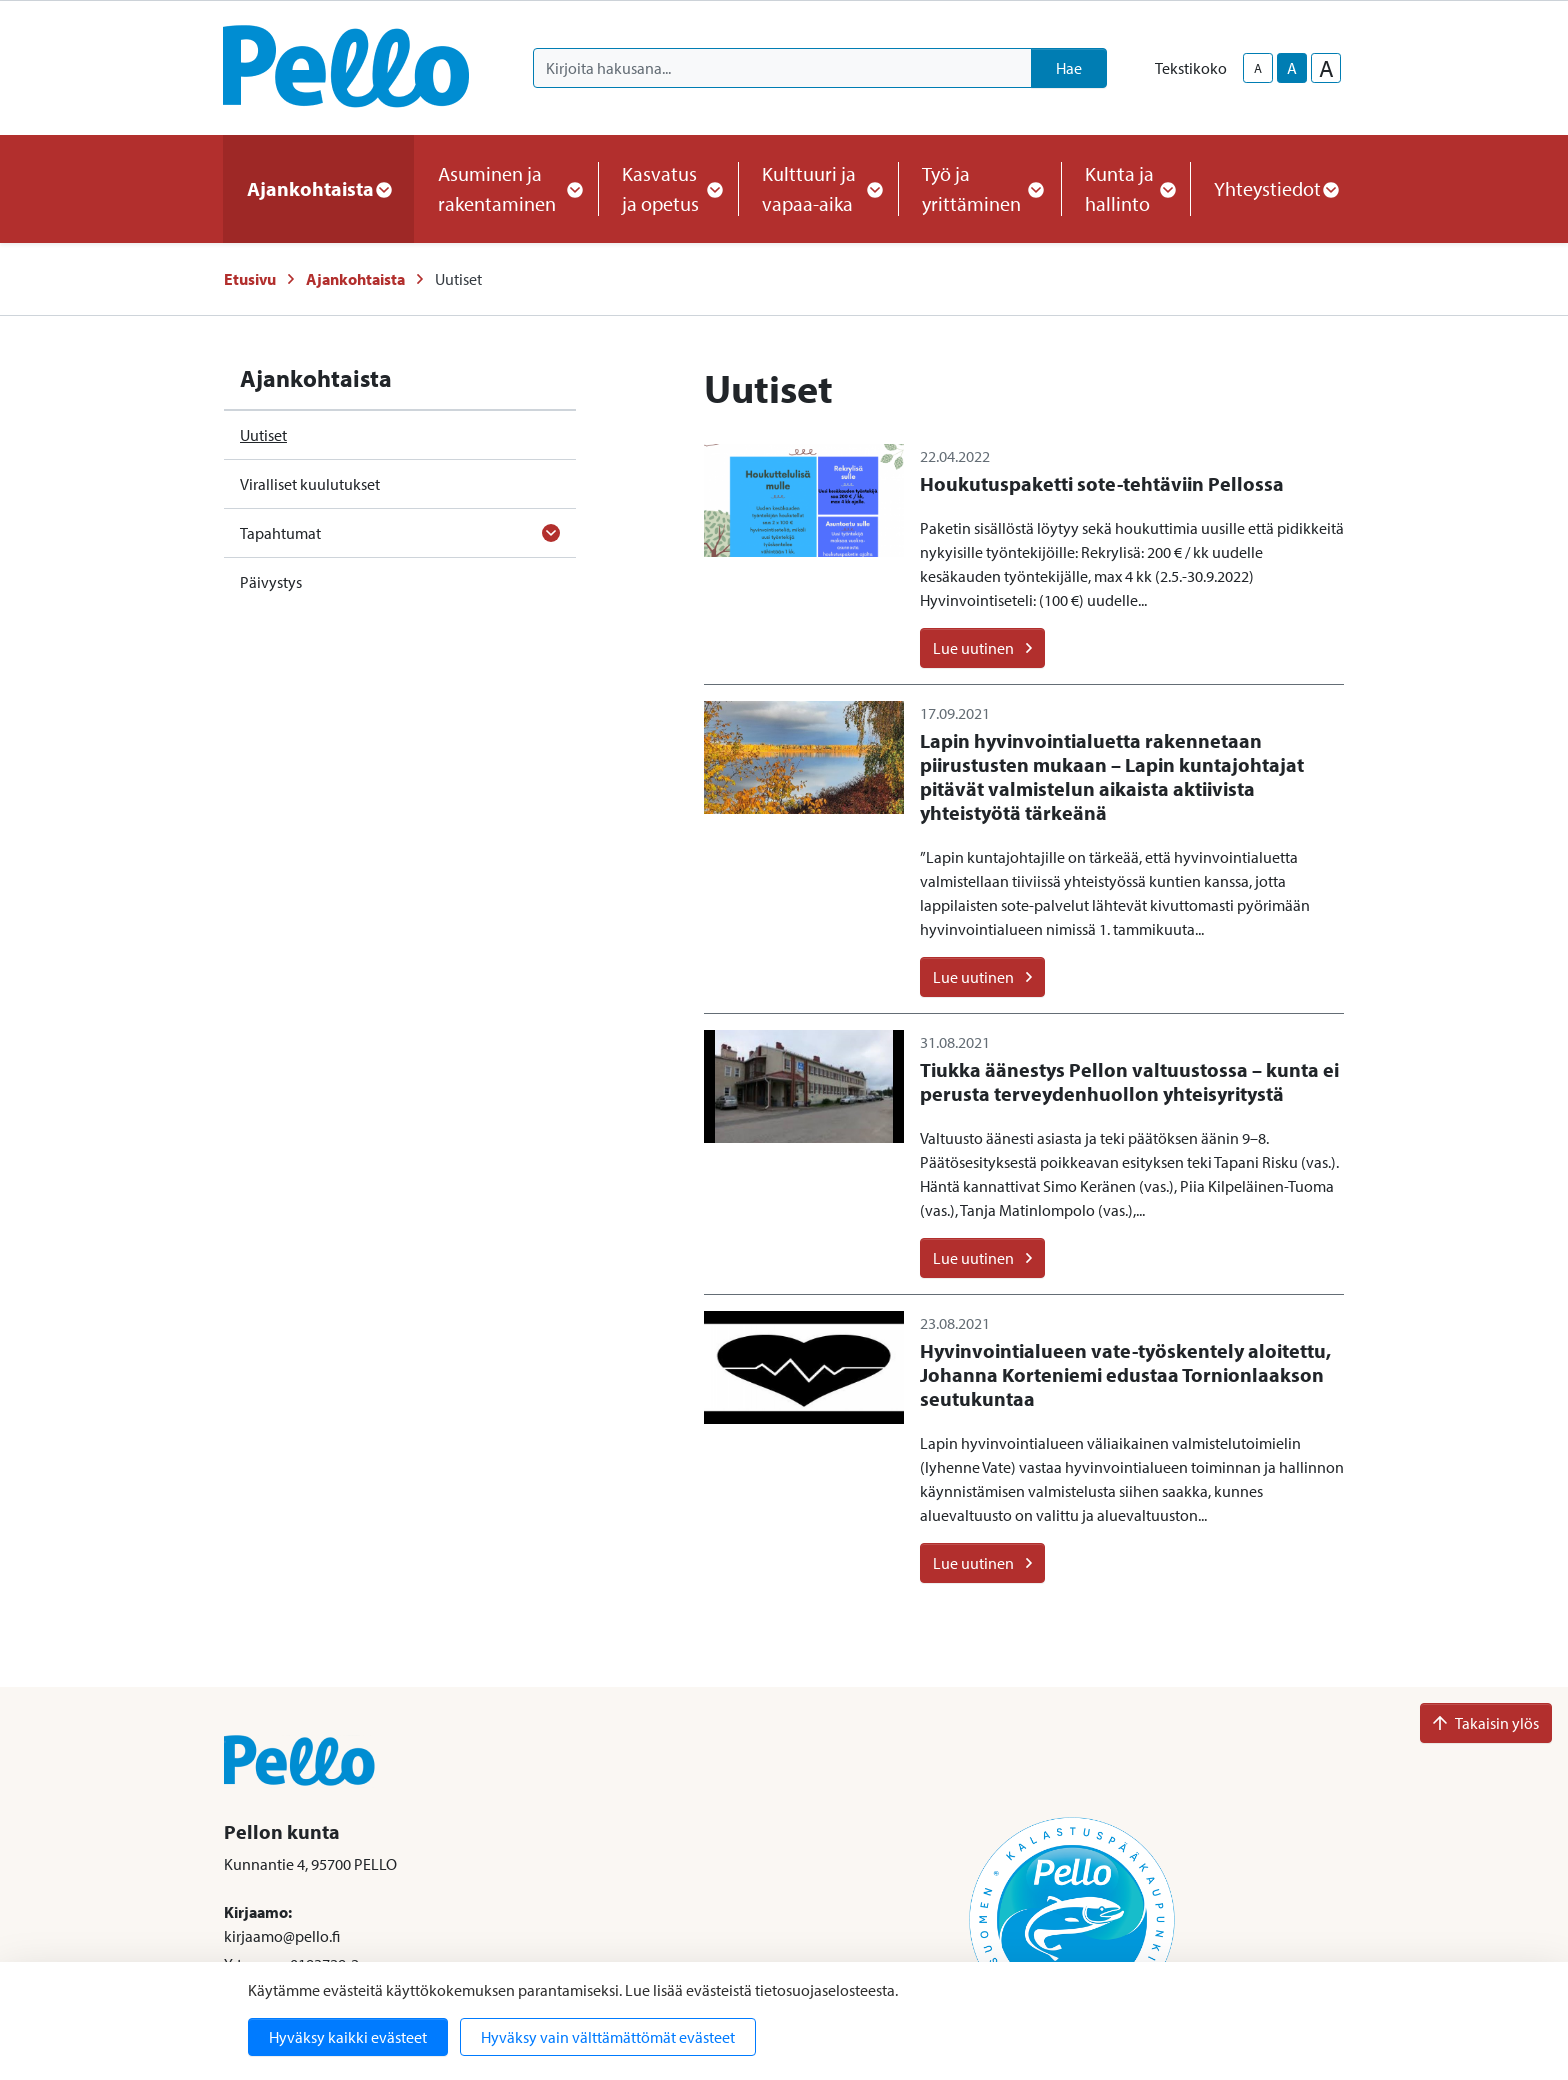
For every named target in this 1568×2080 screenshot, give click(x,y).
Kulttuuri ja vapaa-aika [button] (818, 188)
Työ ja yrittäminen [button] (979, 188)
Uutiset (263, 435)
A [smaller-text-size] (1258, 68)
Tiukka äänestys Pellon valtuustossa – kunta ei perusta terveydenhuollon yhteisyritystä (1129, 1081)
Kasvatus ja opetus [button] (668, 188)
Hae (1069, 68)
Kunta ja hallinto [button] (1125, 188)
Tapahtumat (280, 533)
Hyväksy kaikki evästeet (348, 2037)
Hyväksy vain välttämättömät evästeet (608, 2037)
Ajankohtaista (355, 279)
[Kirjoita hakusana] (782, 68)
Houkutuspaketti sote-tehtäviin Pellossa (1102, 483)
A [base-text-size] (1292, 68)
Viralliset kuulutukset (310, 484)
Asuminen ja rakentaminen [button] (506, 188)
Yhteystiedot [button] (1275, 188)
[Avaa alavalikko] (551, 533)
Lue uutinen (982, 648)
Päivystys (271, 582)
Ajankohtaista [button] (318, 188)
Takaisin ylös (1486, 1723)
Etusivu (250, 279)
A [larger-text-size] (1326, 68)
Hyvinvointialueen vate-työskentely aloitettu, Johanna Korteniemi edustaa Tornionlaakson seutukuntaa (1125, 1374)
